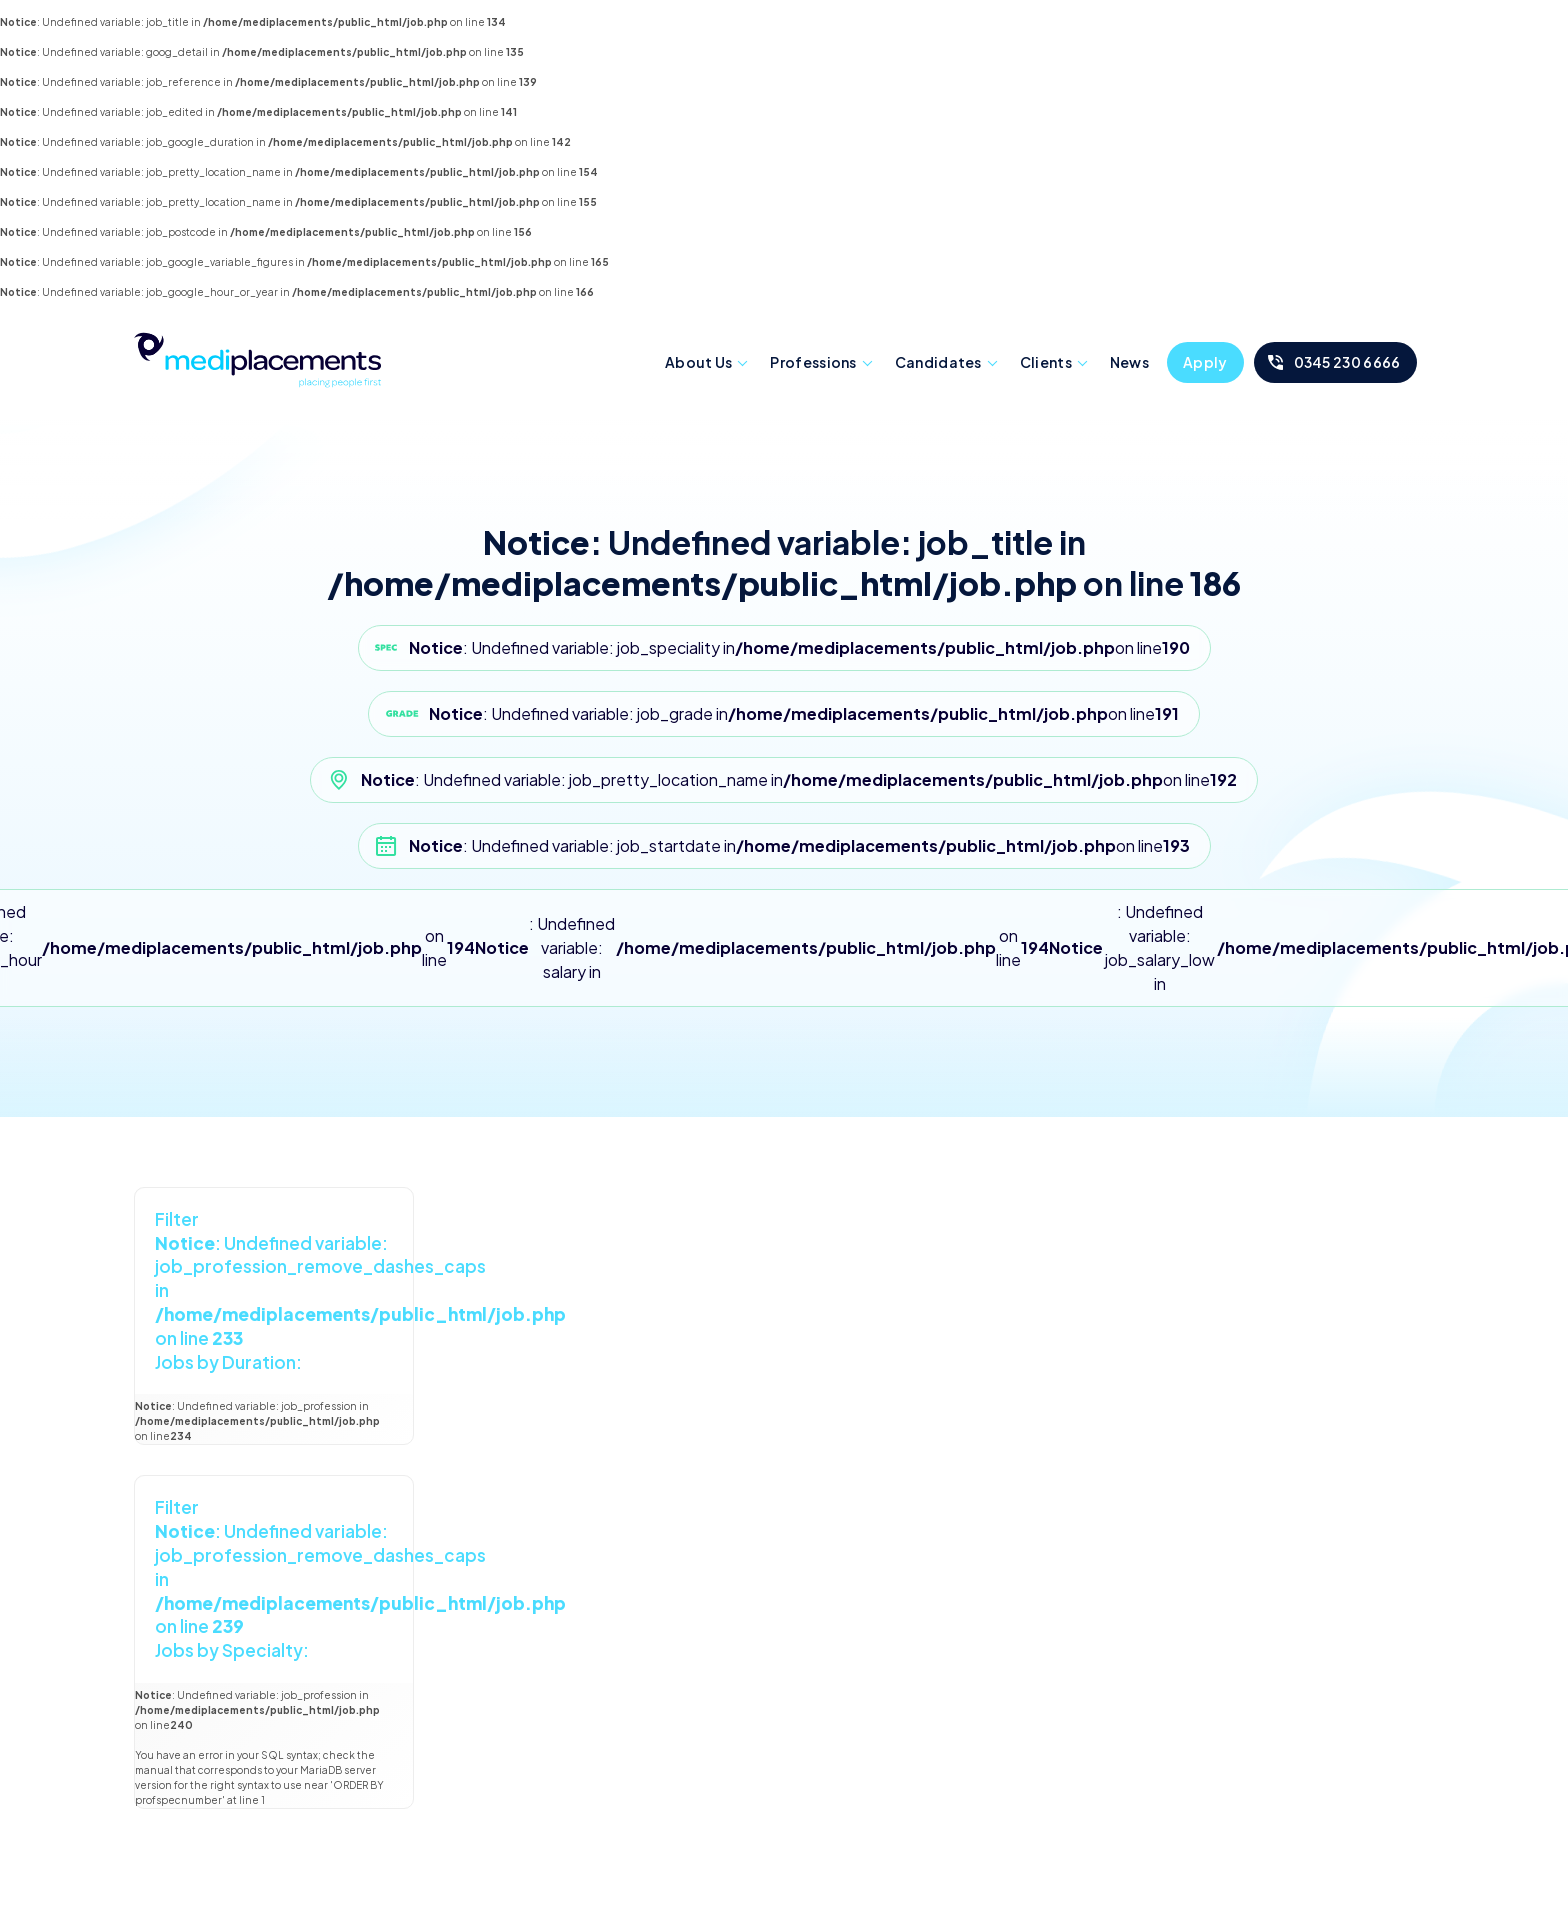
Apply (1205, 362)
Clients (1046, 362)
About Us (698, 362)
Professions (813, 362)
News (1129, 362)
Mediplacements (257, 358)
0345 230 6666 (1347, 362)
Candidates (938, 362)
